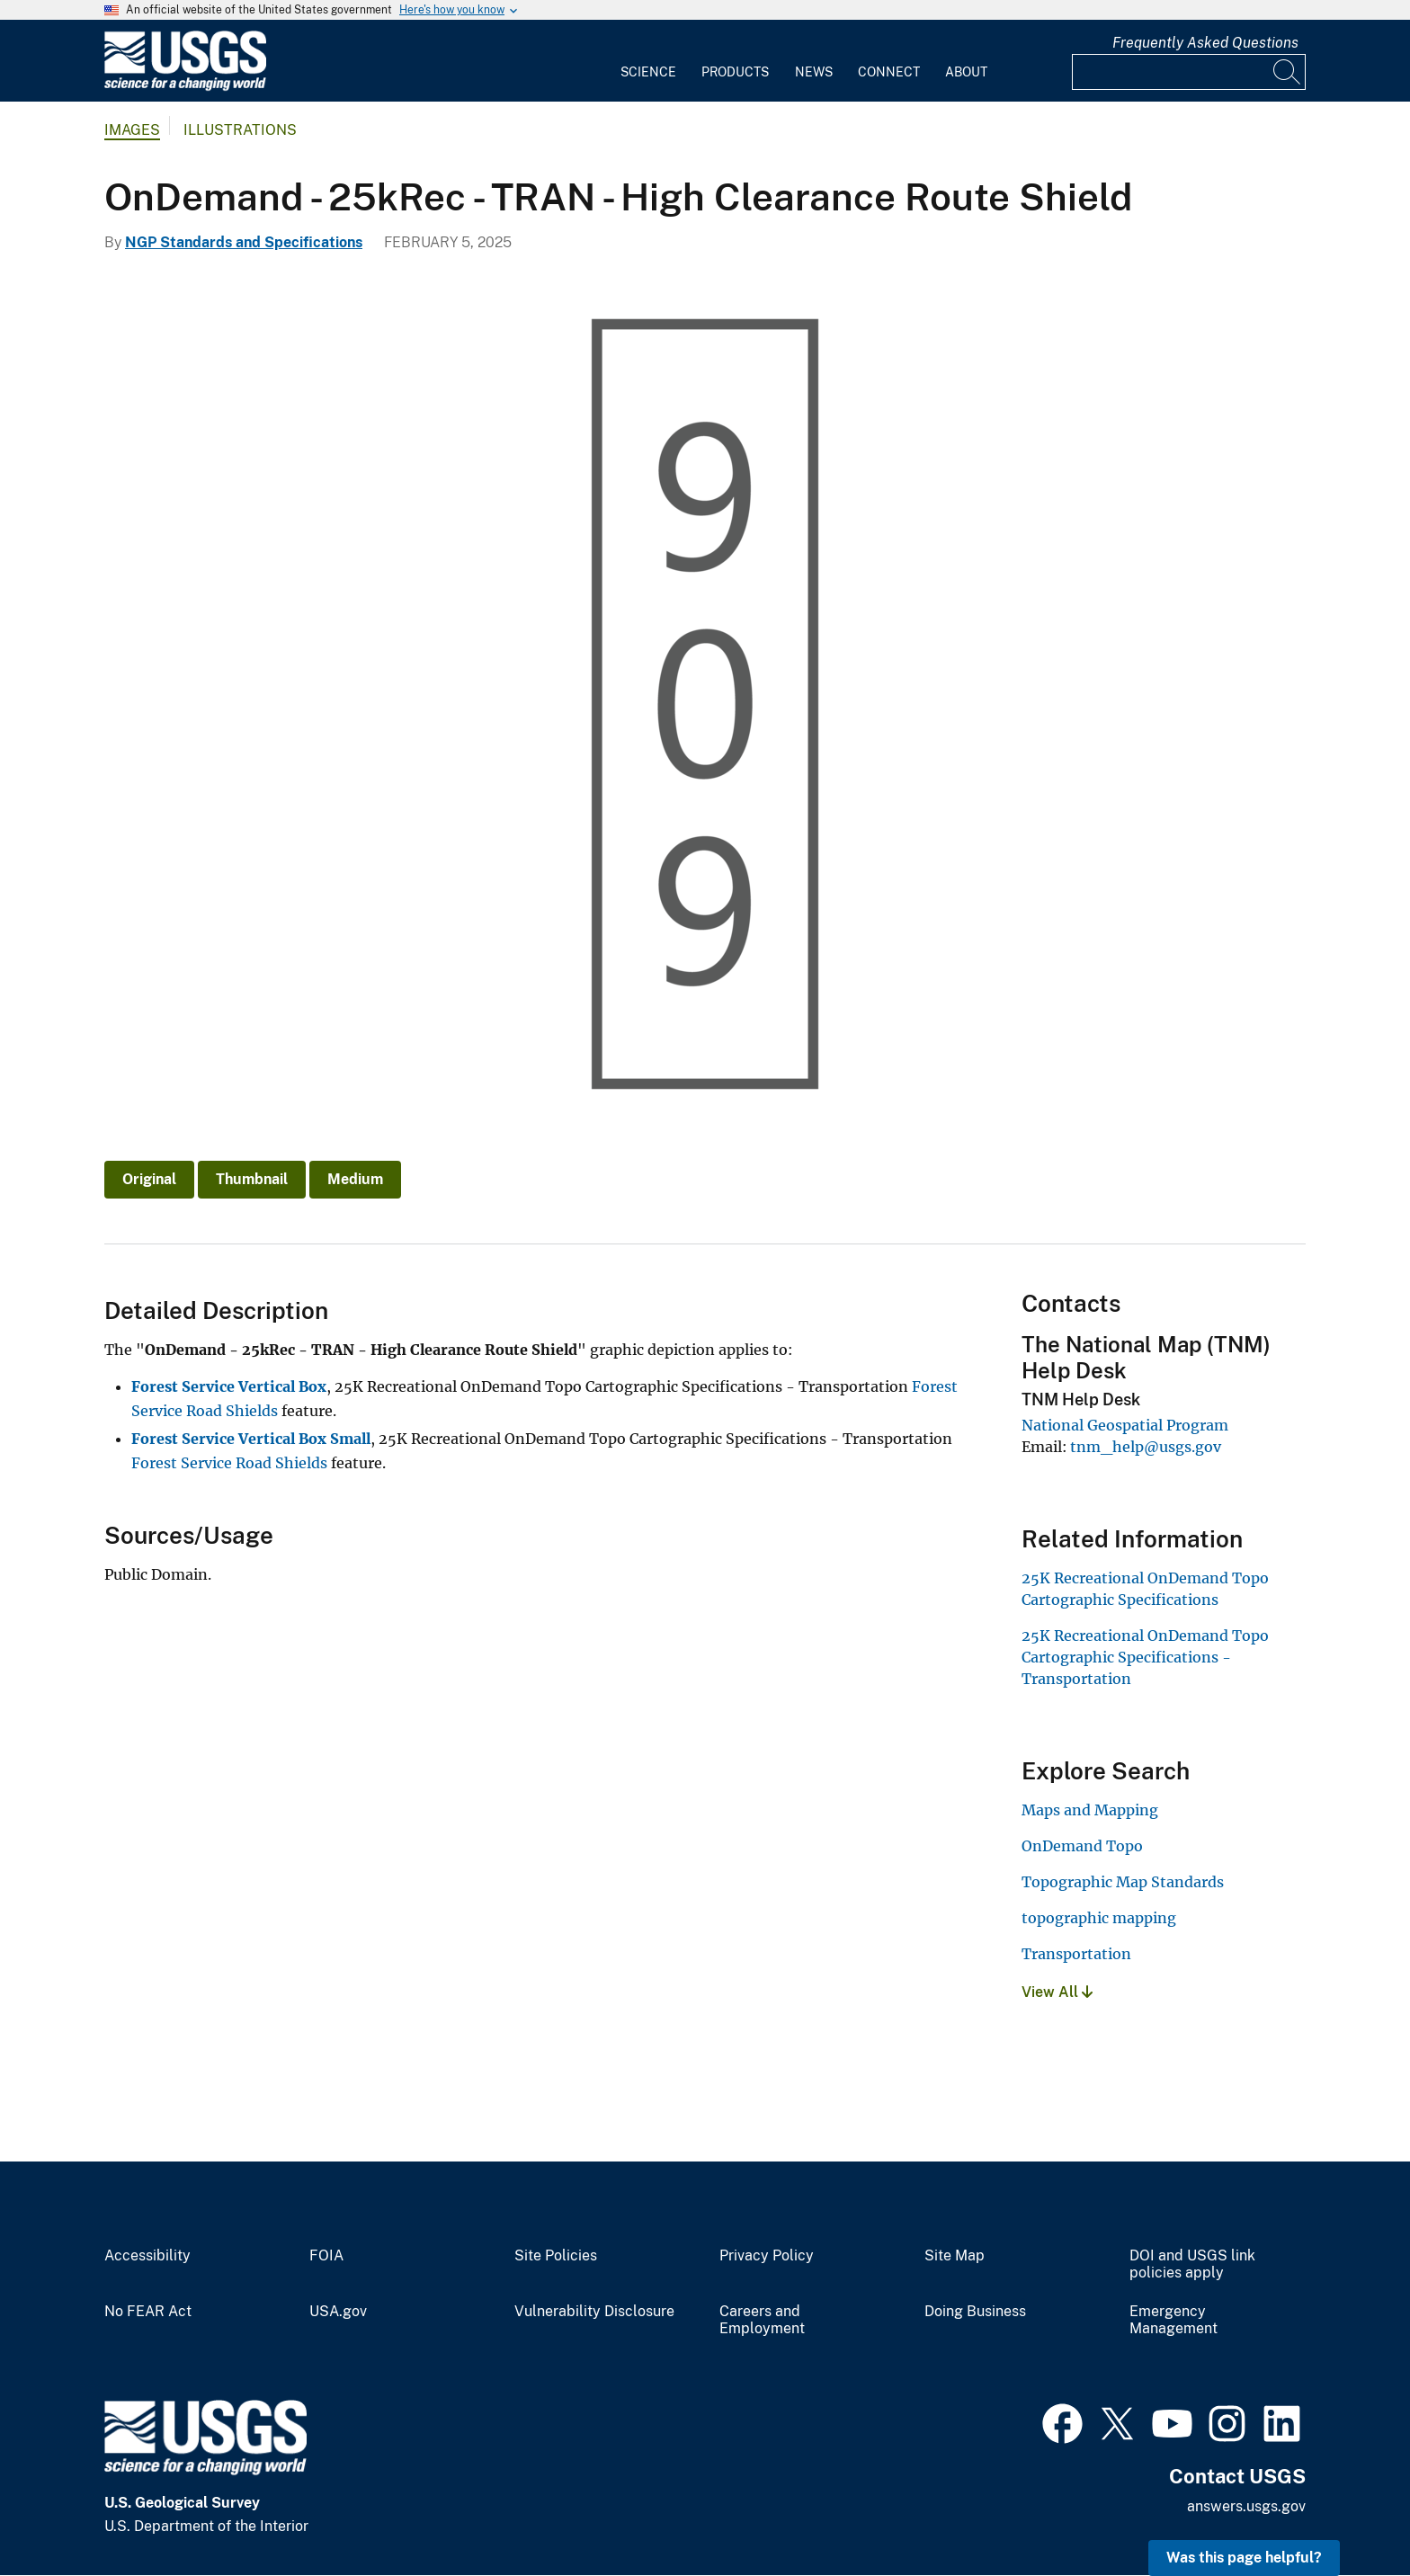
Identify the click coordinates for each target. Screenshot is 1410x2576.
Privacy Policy (766, 2256)
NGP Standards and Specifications (243, 242)
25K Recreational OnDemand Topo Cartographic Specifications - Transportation (1145, 1657)
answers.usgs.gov (1246, 2506)
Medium (355, 1179)
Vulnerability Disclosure (594, 2312)
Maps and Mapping (1090, 1810)
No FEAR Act (148, 2312)
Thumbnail (252, 1179)
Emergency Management (1173, 2320)
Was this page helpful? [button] (1244, 2557)
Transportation (1076, 1954)
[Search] (1288, 72)
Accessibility (147, 2256)
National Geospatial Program (1125, 1425)
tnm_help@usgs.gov (1145, 1447)
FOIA (326, 2256)
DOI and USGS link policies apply (1192, 2264)
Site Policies (555, 2256)
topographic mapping (1099, 1918)
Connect (889, 72)
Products (735, 72)
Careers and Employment (762, 2320)
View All (1057, 1992)
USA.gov (338, 2312)
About (966, 72)
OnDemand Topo (1082, 1846)
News (814, 72)
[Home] (185, 86)
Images (132, 129)
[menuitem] (648, 61)
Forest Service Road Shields (229, 1463)
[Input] (1189, 72)
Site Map (954, 2256)
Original (149, 1179)
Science (648, 72)
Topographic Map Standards (1123, 1882)
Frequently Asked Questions (1205, 42)
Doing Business (975, 2312)
